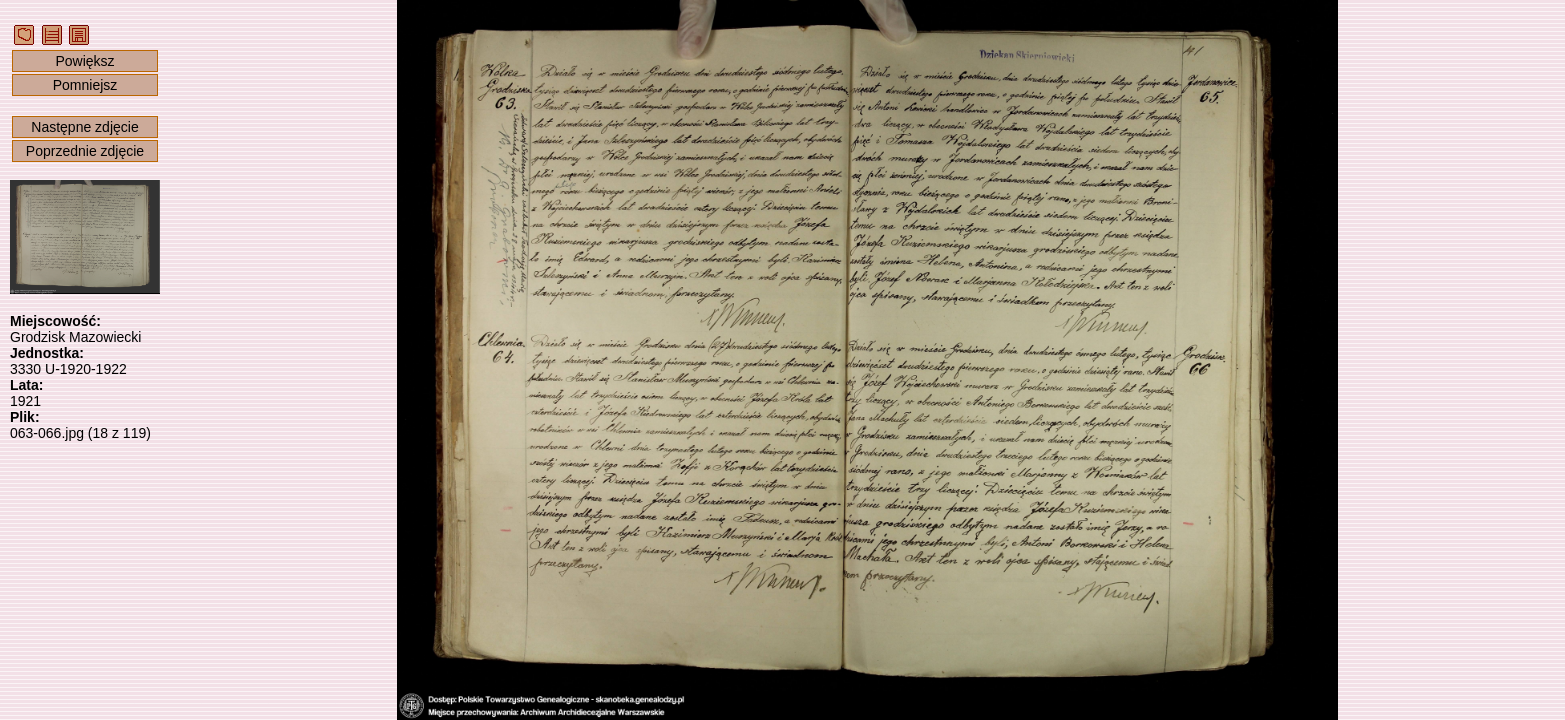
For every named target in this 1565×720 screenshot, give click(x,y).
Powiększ (84, 61)
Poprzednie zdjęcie (85, 151)
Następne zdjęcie (84, 127)
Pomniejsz (85, 85)
